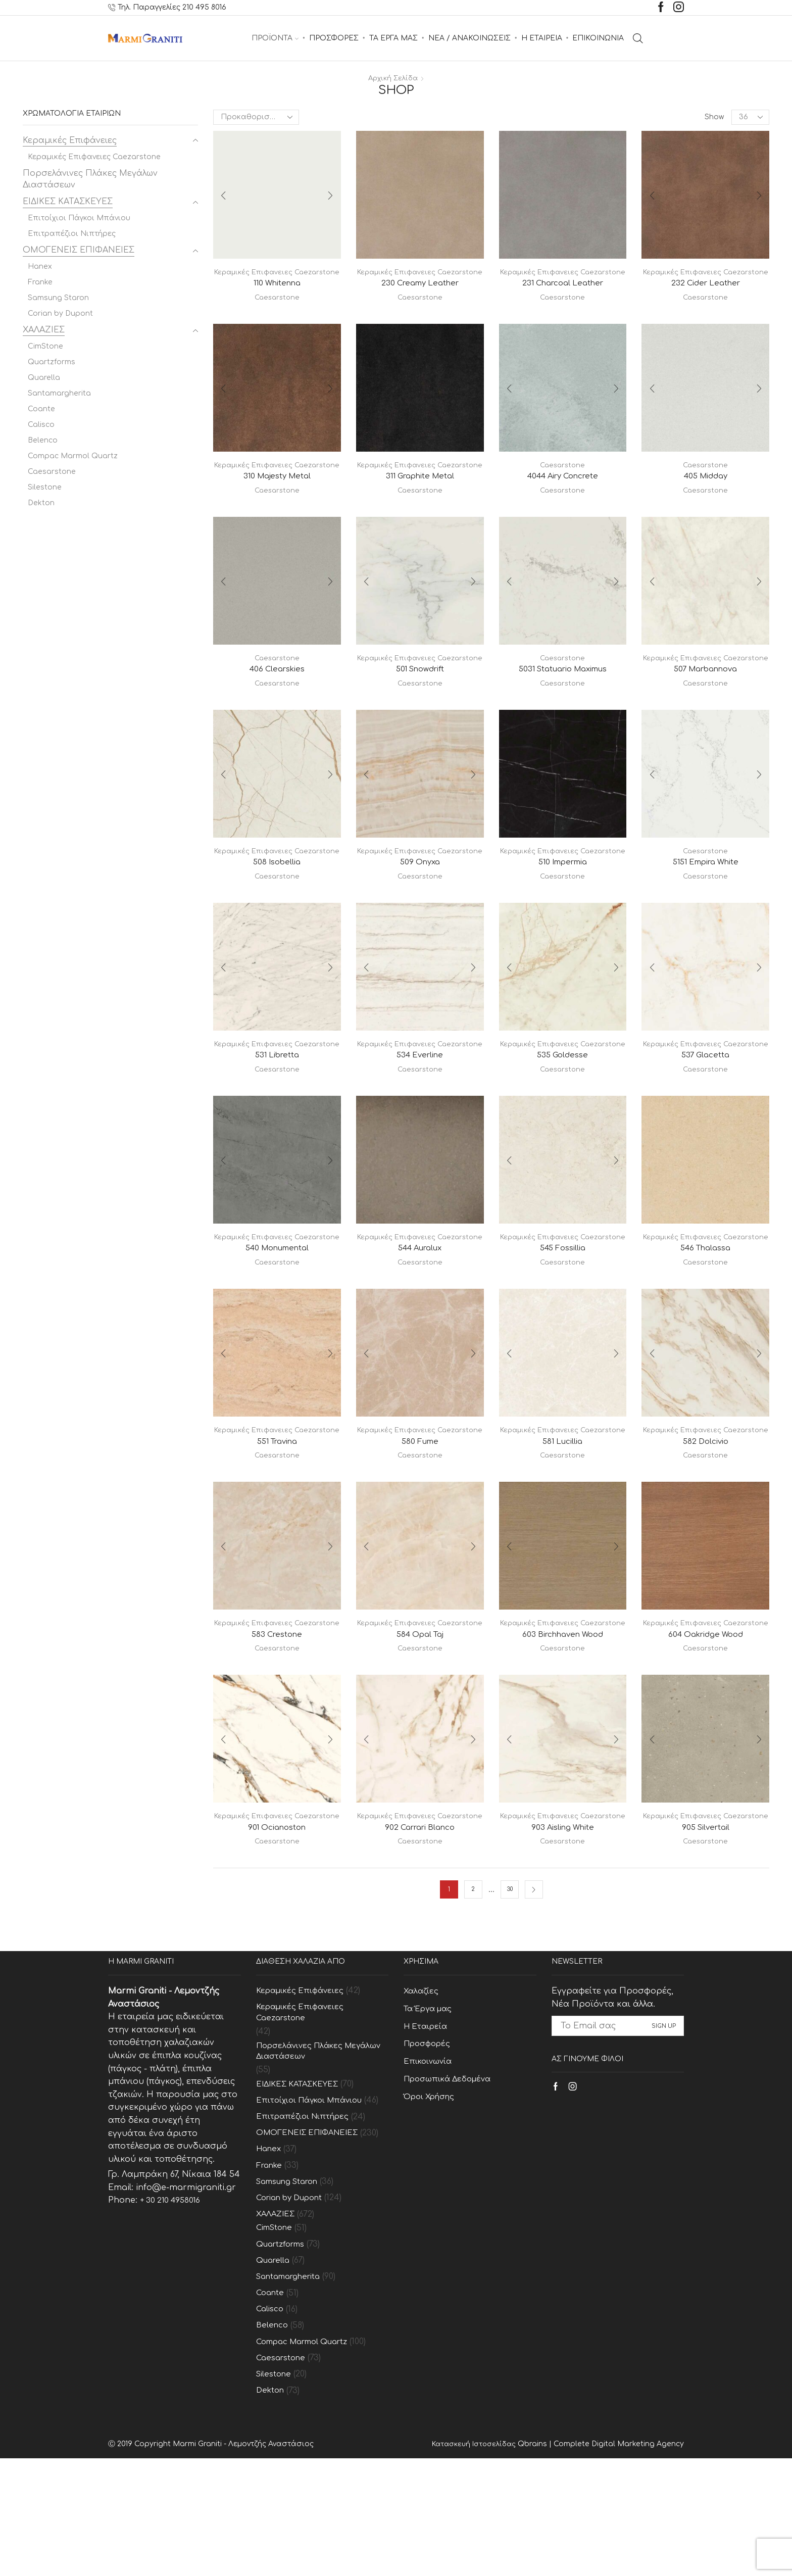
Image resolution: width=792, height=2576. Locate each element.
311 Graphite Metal (419, 497)
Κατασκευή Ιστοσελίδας (471, 2561)
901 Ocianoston (277, 1924)
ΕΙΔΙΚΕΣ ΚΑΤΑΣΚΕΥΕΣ (68, 201)
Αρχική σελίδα (393, 78)
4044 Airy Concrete (562, 487)
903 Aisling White (562, 1924)
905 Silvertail (705, 1924)
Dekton (41, 503)
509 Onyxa (420, 905)
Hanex (40, 266)
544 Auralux (420, 1313)
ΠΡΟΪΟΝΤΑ (275, 38)
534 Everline (420, 1109)
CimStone (45, 346)
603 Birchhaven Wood (563, 1721)
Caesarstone (277, 308)
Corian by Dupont (60, 313)
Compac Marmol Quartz (73, 456)
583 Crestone (277, 1721)
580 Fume (420, 1517)
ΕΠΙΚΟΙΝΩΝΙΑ (598, 38)
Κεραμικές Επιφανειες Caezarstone (94, 157)
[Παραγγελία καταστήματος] (256, 117)
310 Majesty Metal (277, 497)
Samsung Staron (58, 298)
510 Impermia (562, 905)
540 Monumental (277, 1313)
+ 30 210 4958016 (172, 2298)
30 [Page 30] (509, 1987)
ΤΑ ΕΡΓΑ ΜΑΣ (393, 38)
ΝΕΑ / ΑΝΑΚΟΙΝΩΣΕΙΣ (469, 38)
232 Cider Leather (705, 293)
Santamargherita (59, 393)
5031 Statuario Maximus (562, 690)
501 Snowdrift (420, 701)
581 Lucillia (562, 1517)
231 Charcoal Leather (562, 293)
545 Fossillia (562, 1313)
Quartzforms (51, 362)
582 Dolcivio (705, 1517)
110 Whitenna (277, 293)
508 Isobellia (277, 905)
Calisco (41, 424)
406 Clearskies (277, 690)
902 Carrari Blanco (420, 1924)
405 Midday (705, 487)
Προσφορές (430, 2145)
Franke (40, 282)
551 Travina (277, 1517)
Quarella (44, 377)
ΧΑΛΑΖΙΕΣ (44, 329)
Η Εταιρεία (427, 2126)
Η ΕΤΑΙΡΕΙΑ (541, 38)
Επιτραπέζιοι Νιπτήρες (72, 233)
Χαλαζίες (422, 2089)
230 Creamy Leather (420, 293)
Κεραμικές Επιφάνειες (70, 140)
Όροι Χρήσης (432, 2200)
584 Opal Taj (420, 1721)
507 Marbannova (705, 701)
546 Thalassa (705, 1313)
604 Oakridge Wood (705, 1721)
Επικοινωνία (429, 2163)
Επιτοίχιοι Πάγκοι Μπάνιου (79, 218)
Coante (41, 409)
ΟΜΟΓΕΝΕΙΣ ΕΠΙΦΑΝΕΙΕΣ (78, 250)
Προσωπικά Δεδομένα (451, 2181)
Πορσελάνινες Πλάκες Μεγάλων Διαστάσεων (90, 179)
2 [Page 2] (473, 1987)
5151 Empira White (705, 894)
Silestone (45, 487)
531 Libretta (277, 1109)
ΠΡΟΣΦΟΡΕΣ (334, 38)
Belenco (43, 440)
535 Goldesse (562, 1109)
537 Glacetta (705, 1109)
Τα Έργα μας (431, 2108)
